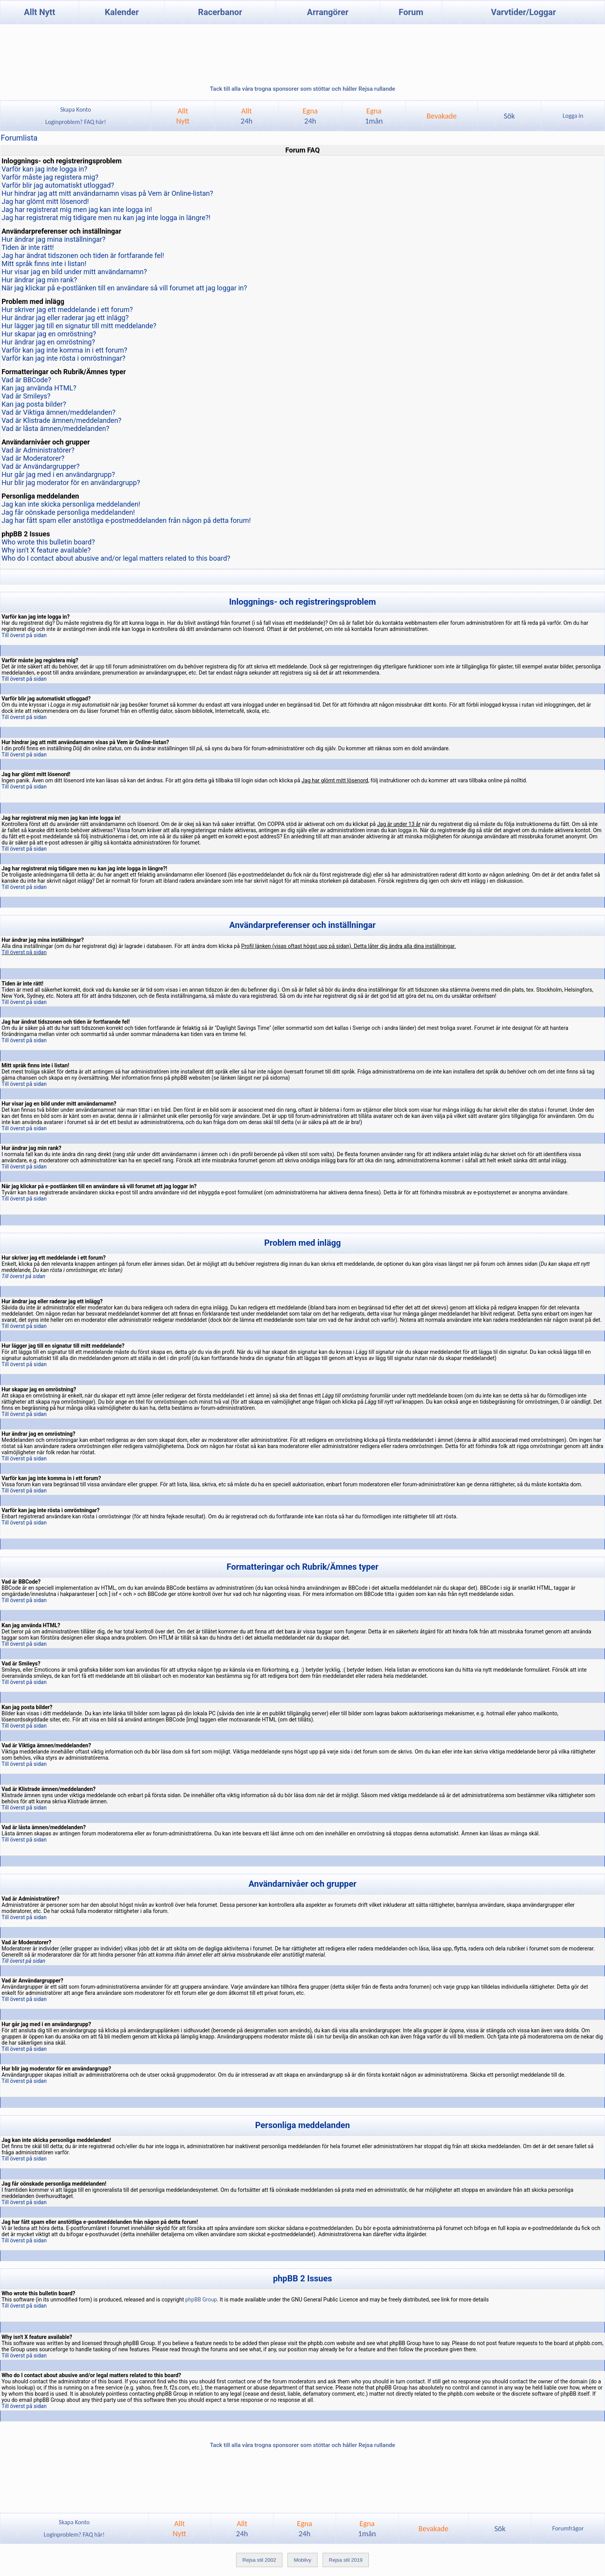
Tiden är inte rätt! (28, 247)
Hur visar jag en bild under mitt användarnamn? (74, 272)
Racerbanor (220, 12)
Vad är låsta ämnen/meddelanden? (55, 428)
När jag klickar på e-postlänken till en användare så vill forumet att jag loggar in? (124, 288)
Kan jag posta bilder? (34, 404)
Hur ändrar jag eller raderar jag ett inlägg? (65, 318)
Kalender (122, 12)
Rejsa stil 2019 (345, 2560)
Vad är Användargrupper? (40, 466)
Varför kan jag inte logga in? (44, 169)
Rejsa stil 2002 (259, 2560)
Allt (247, 115)
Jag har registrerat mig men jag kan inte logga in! (77, 209)
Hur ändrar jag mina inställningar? (53, 239)
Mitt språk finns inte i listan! (44, 263)
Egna (310, 115)
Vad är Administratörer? (38, 450)
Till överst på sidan (24, 635)
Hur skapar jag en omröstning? (49, 334)
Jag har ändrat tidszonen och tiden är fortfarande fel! (83, 255)
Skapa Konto (75, 109)
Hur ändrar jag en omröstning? (48, 342)
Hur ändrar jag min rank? (39, 280)
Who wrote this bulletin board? (48, 542)
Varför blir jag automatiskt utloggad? (58, 185)
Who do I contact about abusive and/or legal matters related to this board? (116, 558)
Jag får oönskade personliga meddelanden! (68, 512)
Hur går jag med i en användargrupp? (58, 474)
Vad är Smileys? (26, 396)
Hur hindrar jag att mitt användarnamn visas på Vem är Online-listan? (107, 193)
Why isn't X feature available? (46, 550)
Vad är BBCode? (26, 380)
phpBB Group (201, 2299)
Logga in (573, 115)
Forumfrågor (567, 2528)
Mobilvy (302, 2560)
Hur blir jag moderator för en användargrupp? (71, 482)
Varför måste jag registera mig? (50, 177)
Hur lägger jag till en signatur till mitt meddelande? (79, 326)
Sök (509, 115)
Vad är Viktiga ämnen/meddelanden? (58, 412)
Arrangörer (327, 12)
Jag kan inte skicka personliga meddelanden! (71, 504)
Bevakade (442, 115)
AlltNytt (183, 115)
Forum (411, 12)
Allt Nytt (39, 12)
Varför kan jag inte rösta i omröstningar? (63, 358)
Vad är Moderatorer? (33, 458)
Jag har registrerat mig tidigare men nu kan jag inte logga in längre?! (106, 218)
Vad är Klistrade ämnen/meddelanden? (62, 420)
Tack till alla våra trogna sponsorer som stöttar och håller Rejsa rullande (302, 88)
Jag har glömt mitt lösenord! (45, 201)
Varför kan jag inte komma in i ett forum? (64, 350)
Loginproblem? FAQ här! (76, 121)
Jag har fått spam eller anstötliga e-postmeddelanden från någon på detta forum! (126, 520)
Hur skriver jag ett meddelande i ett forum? (67, 309)
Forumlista (19, 137)
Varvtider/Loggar (523, 12)
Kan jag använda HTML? (39, 388)
